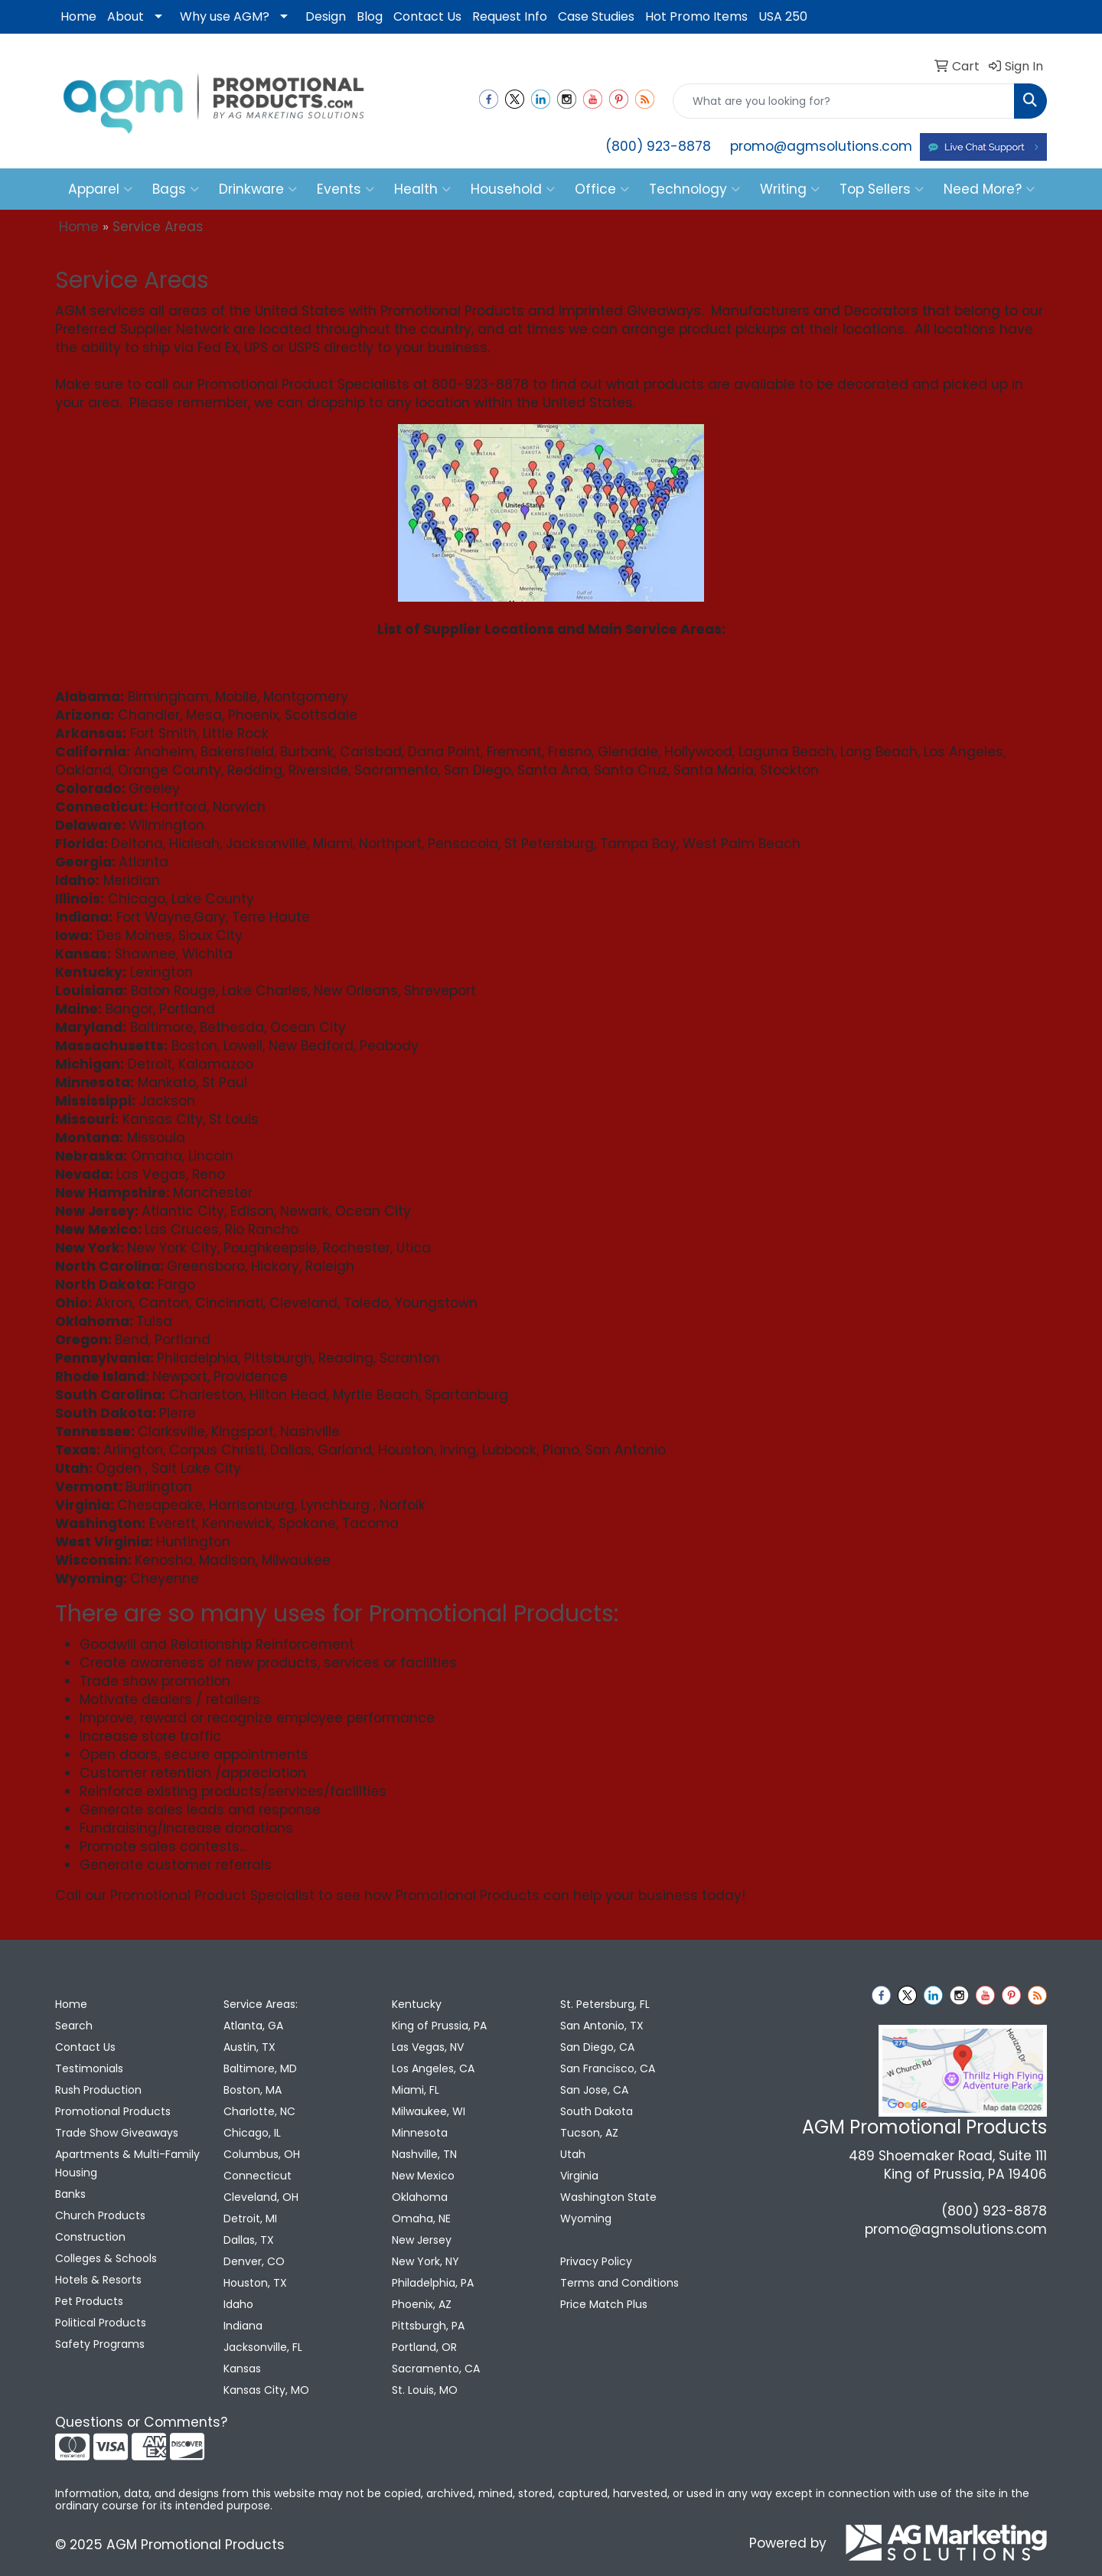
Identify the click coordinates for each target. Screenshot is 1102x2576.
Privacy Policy (596, 2261)
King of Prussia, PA (439, 2025)
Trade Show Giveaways (116, 2132)
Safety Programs (100, 2344)
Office (602, 189)
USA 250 (782, 16)
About (125, 16)
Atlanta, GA (253, 2025)
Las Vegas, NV (428, 2047)
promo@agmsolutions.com (821, 146)
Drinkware (258, 189)
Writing (790, 189)
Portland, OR (424, 2347)
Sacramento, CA (436, 2368)
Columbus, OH (261, 2154)
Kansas (242, 2368)
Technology (694, 189)
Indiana (242, 2325)
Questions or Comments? (141, 2422)
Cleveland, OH (260, 2197)
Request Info (509, 16)
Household (513, 189)
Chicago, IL (252, 2132)
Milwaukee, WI (428, 2111)
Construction (90, 2237)
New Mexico (423, 2175)
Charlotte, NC (259, 2111)
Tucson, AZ (589, 2132)
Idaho (238, 2304)
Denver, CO (254, 2261)
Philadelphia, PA (433, 2282)
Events (345, 189)
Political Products (100, 2322)
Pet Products (89, 2301)
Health (422, 189)
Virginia (579, 2175)
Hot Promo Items (696, 16)
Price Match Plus (603, 2304)
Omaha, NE (421, 2218)
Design (325, 16)
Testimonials (89, 2068)
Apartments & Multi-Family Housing (127, 2163)
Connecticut (257, 2175)
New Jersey (422, 2240)
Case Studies (596, 16)
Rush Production (98, 2090)
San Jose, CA (594, 2090)
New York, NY (425, 2261)
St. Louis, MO (425, 2390)
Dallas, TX (248, 2240)
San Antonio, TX (602, 2025)
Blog (370, 16)
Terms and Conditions (619, 2282)
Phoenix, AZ (422, 2304)
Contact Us (427, 16)
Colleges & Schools (106, 2258)
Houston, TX (255, 2282)
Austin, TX (249, 2047)
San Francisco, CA (607, 2068)
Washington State (608, 2197)
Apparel (100, 189)
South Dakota (596, 2111)
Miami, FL (415, 2090)
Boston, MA (252, 2090)
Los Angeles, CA (433, 2068)
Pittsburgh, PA (428, 2325)
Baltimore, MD (260, 2068)
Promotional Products (113, 2111)
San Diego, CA (597, 2047)
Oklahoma (420, 2197)
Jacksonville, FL (262, 2347)
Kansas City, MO (266, 2390)
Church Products (100, 2215)
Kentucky (417, 2004)
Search (74, 2025)
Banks (70, 2194)
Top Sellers (882, 189)
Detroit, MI (250, 2218)
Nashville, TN (424, 2154)
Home (78, 16)
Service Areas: (260, 2004)
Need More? (989, 189)
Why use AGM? (224, 16)
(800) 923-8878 (658, 146)
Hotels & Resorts (98, 2279)
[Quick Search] (844, 101)
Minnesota (420, 2132)
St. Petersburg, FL (605, 2004)
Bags (175, 189)
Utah (572, 2154)
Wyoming (585, 2218)
